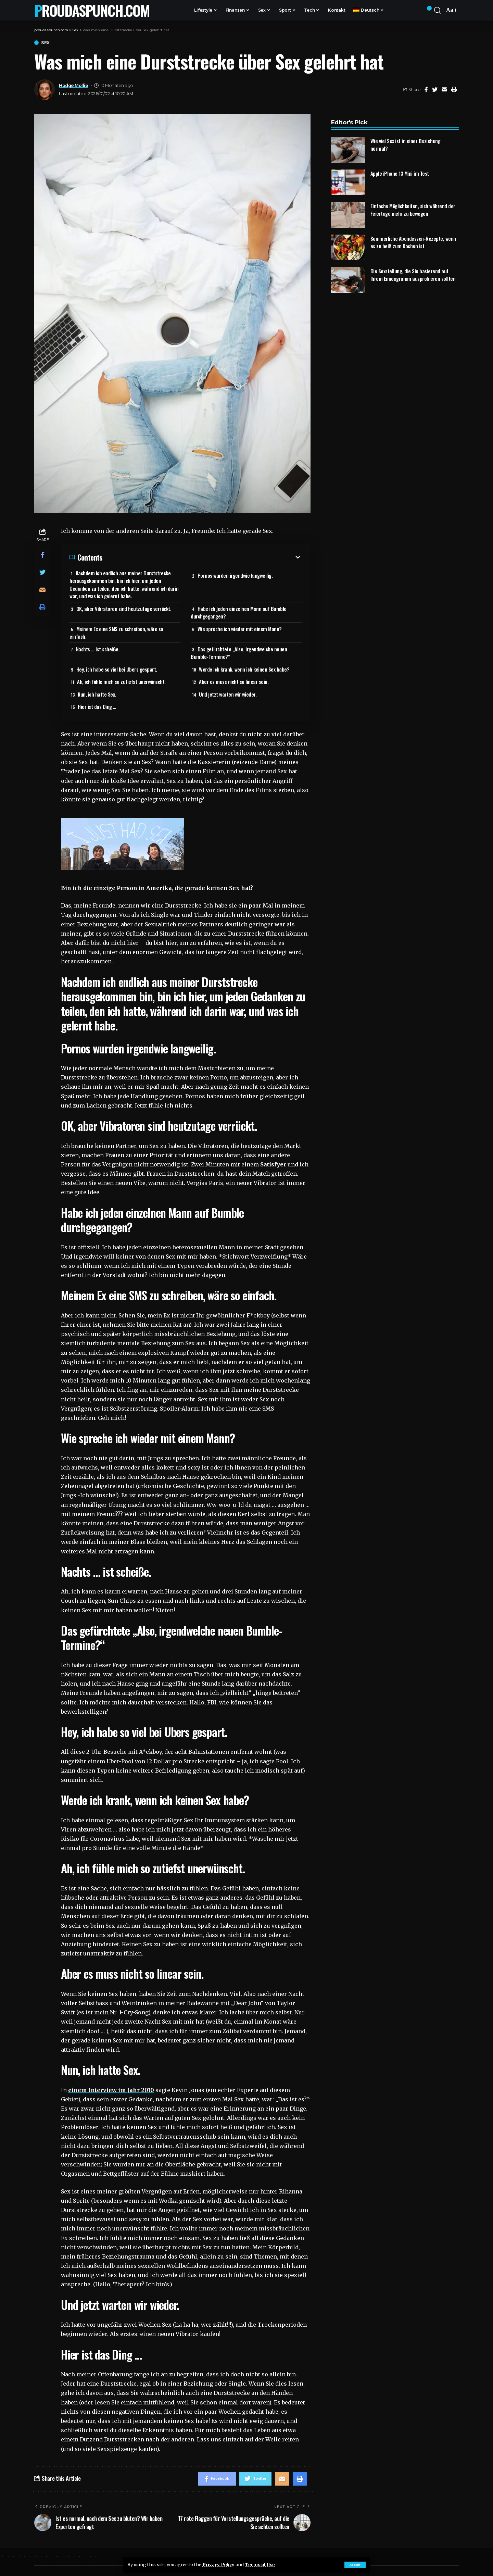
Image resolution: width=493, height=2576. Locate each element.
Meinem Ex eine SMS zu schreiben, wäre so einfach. (116, 632)
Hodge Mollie (73, 85)
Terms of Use (260, 2564)
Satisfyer (273, 1164)
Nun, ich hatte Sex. (97, 694)
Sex (45, 42)
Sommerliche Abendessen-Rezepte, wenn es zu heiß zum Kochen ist (413, 237)
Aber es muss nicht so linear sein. (233, 681)
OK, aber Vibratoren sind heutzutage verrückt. (124, 608)
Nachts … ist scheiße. (98, 649)
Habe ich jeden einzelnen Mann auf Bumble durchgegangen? (239, 612)
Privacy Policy (218, 2564)
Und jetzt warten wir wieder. (227, 694)
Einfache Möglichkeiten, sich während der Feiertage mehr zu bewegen (412, 204)
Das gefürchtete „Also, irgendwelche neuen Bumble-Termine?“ (239, 653)
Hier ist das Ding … (97, 706)
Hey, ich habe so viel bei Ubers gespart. (116, 669)
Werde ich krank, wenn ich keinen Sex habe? (244, 669)
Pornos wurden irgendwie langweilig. (235, 575)
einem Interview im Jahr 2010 (111, 2090)
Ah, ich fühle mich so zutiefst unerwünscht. (121, 681)
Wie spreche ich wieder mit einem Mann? (240, 629)
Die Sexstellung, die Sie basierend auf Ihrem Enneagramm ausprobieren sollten (413, 269)
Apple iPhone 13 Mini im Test (399, 168)
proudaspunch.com (91, 10)
